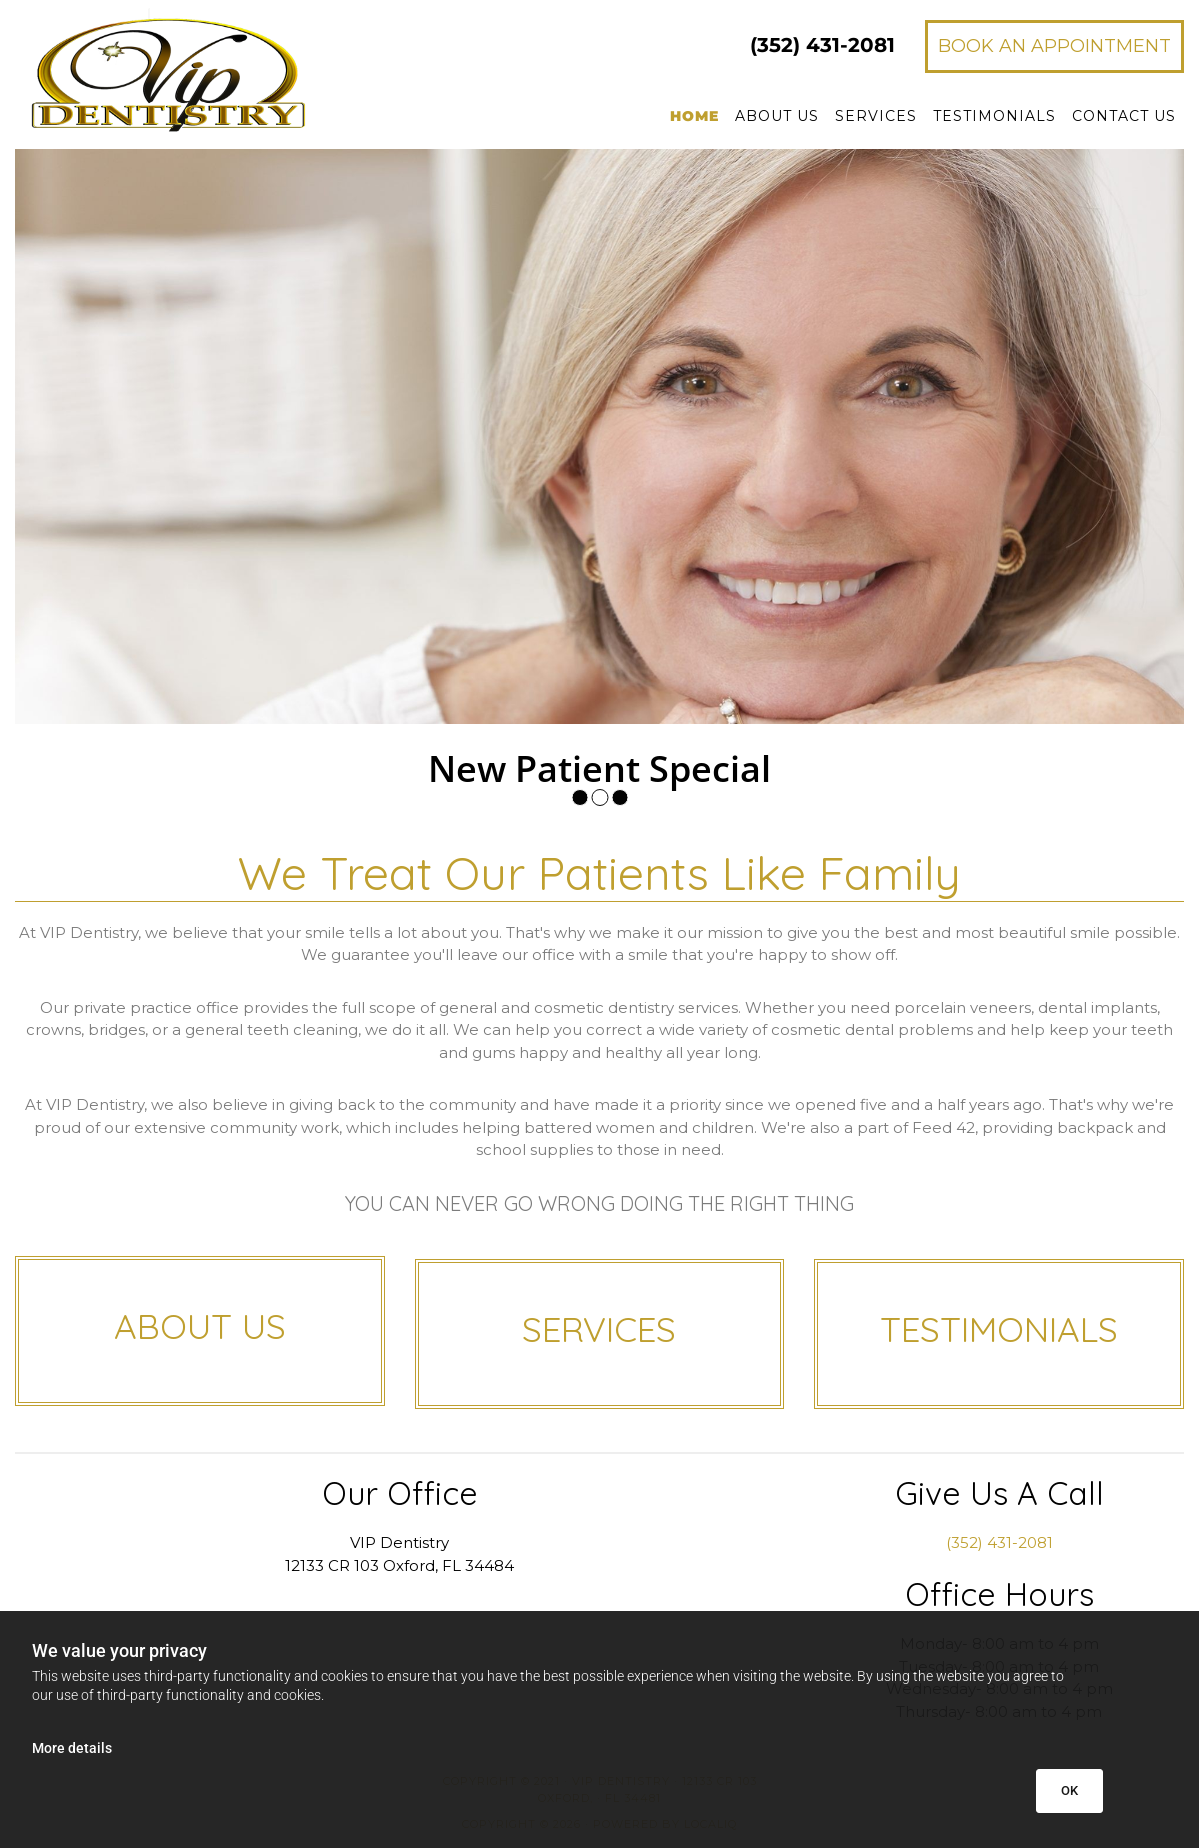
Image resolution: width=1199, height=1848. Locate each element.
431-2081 (822, 45)
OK (1069, 1790)
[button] (1054, 46)
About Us (777, 116)
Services (876, 116)
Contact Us (1124, 116)
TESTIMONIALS (999, 1329)
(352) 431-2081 (999, 1542)
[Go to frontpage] (200, 71)
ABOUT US (200, 1326)
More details (72, 1748)
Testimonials (994, 116)
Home (694, 116)
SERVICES (599, 1329)
